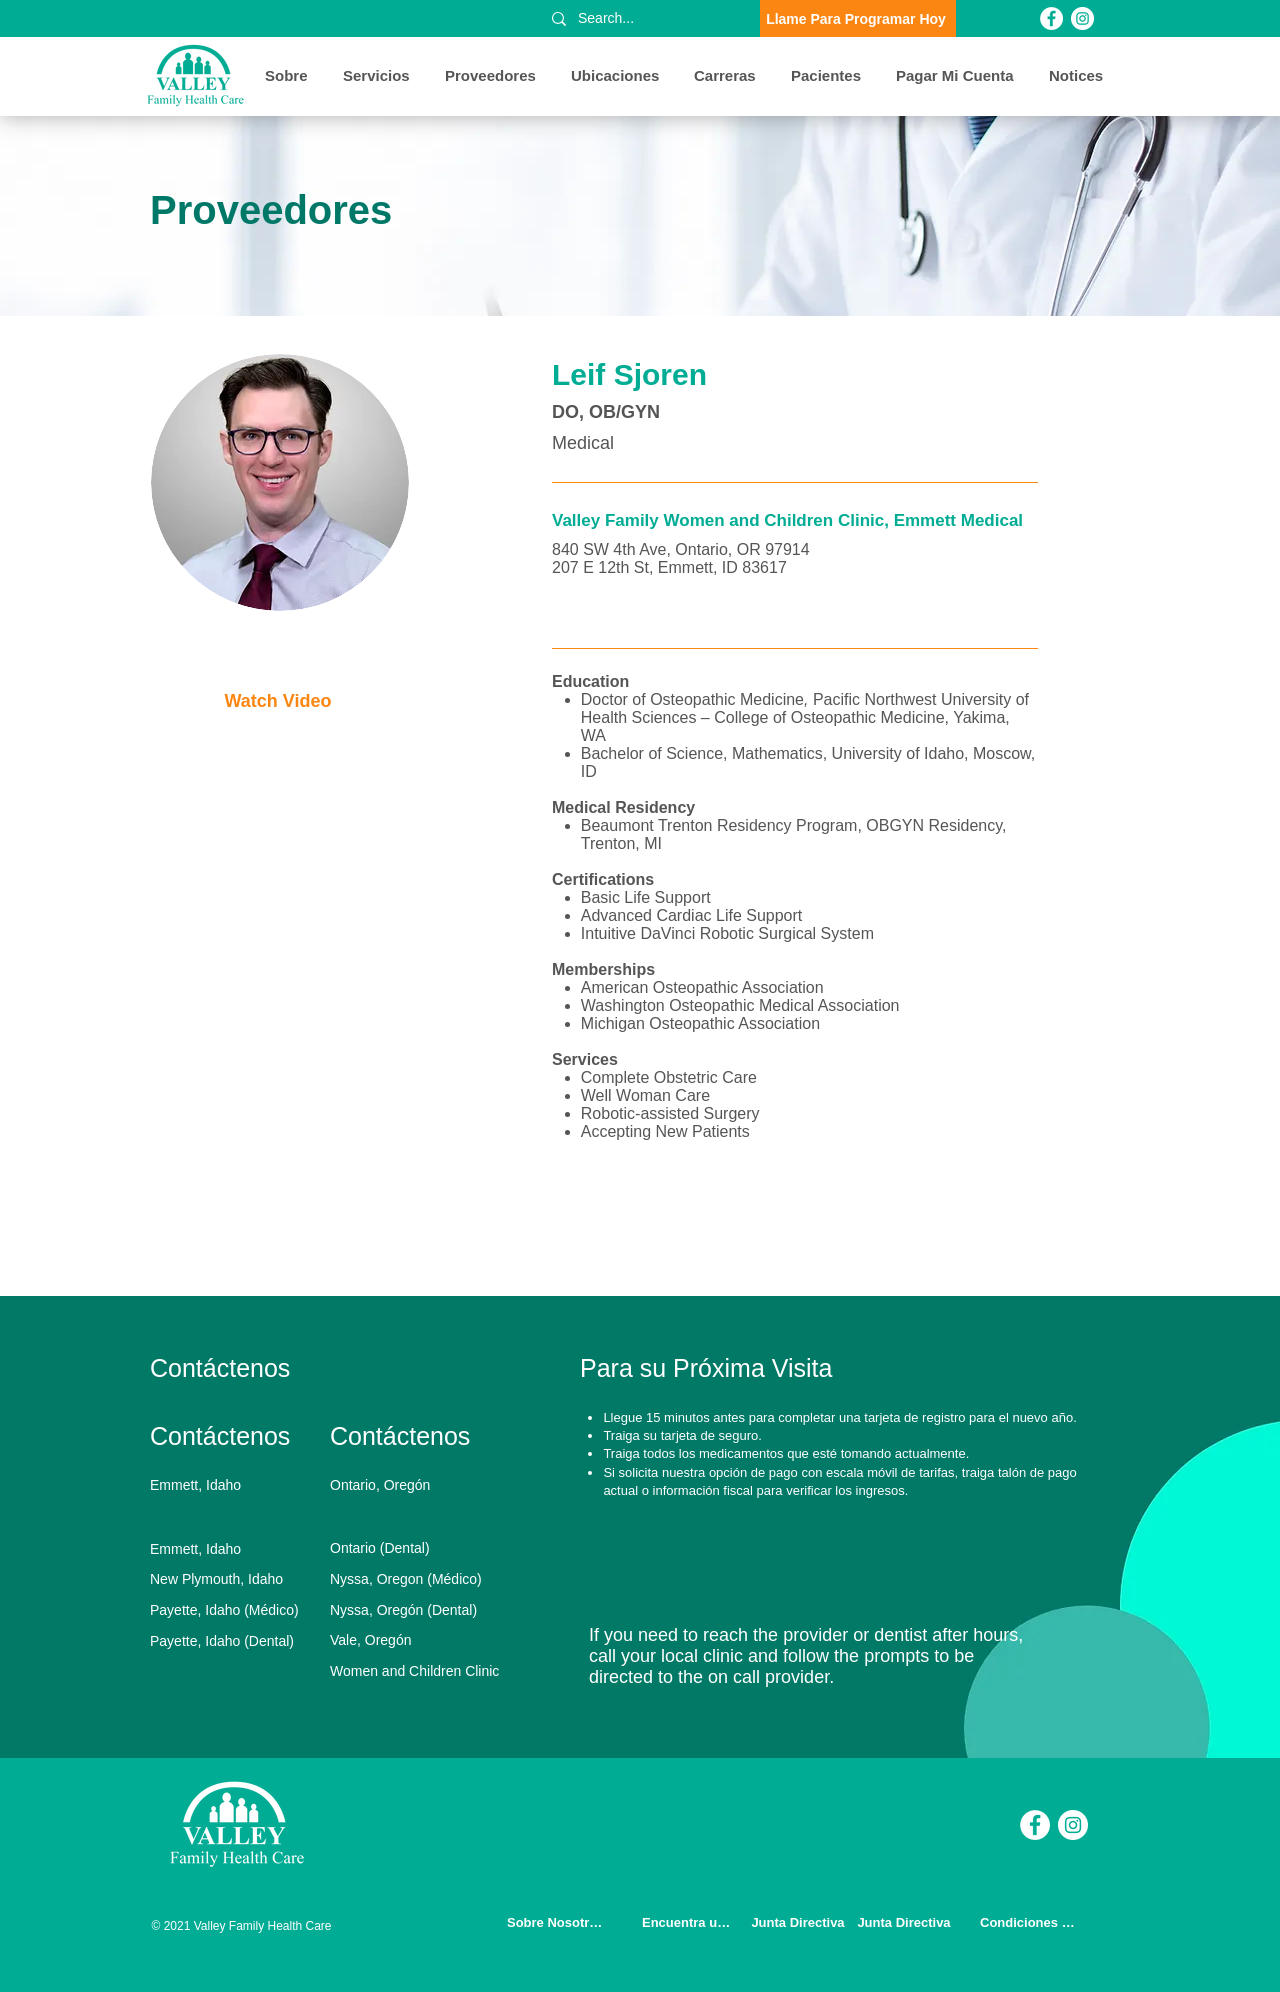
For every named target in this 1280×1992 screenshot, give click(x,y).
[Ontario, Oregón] (414, 1485)
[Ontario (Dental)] (414, 1548)
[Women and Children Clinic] (421, 1671)
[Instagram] (1082, 18)
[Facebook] (1051, 18)
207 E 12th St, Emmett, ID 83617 (669, 567)
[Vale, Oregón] (414, 1640)
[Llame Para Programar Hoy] (858, 18)
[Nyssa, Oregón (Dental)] (414, 1610)
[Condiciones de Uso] (1030, 1922)
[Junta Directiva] (800, 1922)
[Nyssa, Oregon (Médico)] (414, 1579)
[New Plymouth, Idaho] (234, 1579)
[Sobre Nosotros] (557, 1922)
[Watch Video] (280, 701)
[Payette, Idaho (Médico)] (234, 1610)
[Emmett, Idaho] (234, 1485)
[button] (289, 76)
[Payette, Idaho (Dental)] (234, 1641)
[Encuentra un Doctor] (692, 1922)
